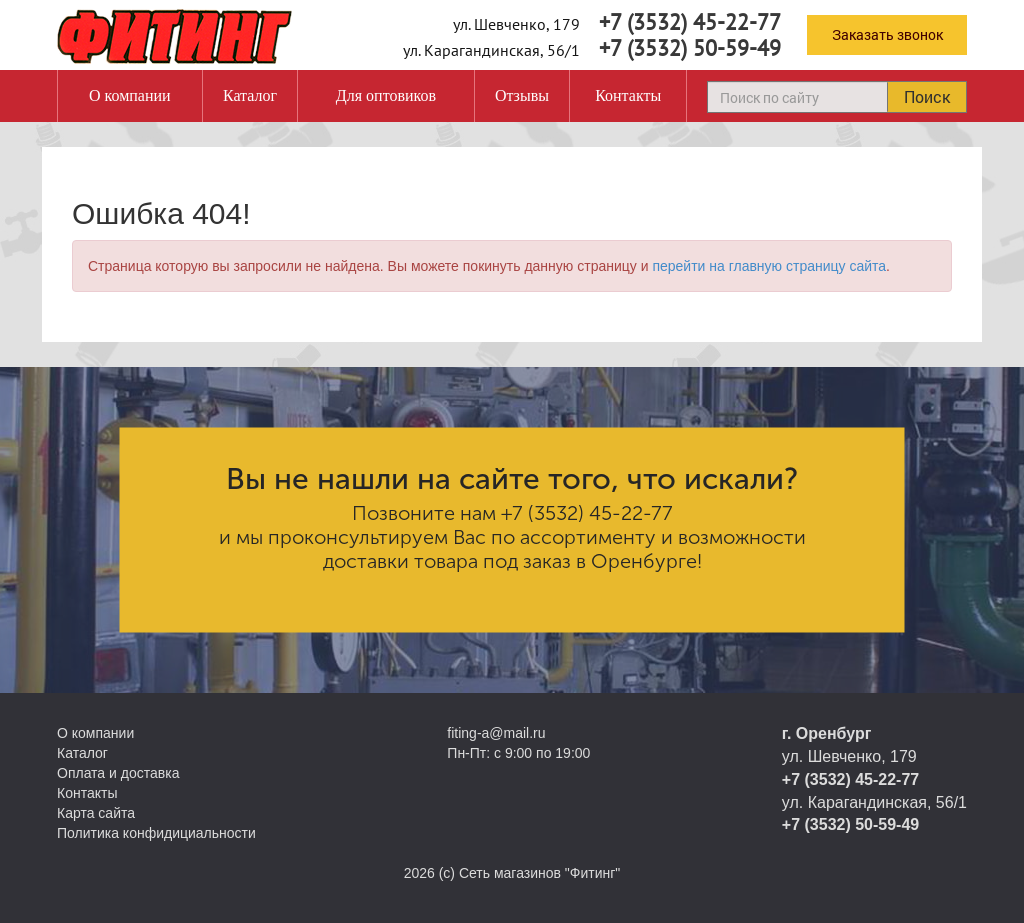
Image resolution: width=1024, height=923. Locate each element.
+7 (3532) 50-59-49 (690, 48)
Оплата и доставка (118, 773)
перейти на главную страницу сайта (769, 266)
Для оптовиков (386, 95)
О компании (130, 95)
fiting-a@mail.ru (496, 733)
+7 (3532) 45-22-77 (690, 22)
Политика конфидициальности (156, 833)
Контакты (628, 95)
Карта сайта (96, 813)
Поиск (927, 96)
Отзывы (522, 95)
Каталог (250, 95)
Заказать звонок (887, 34)
